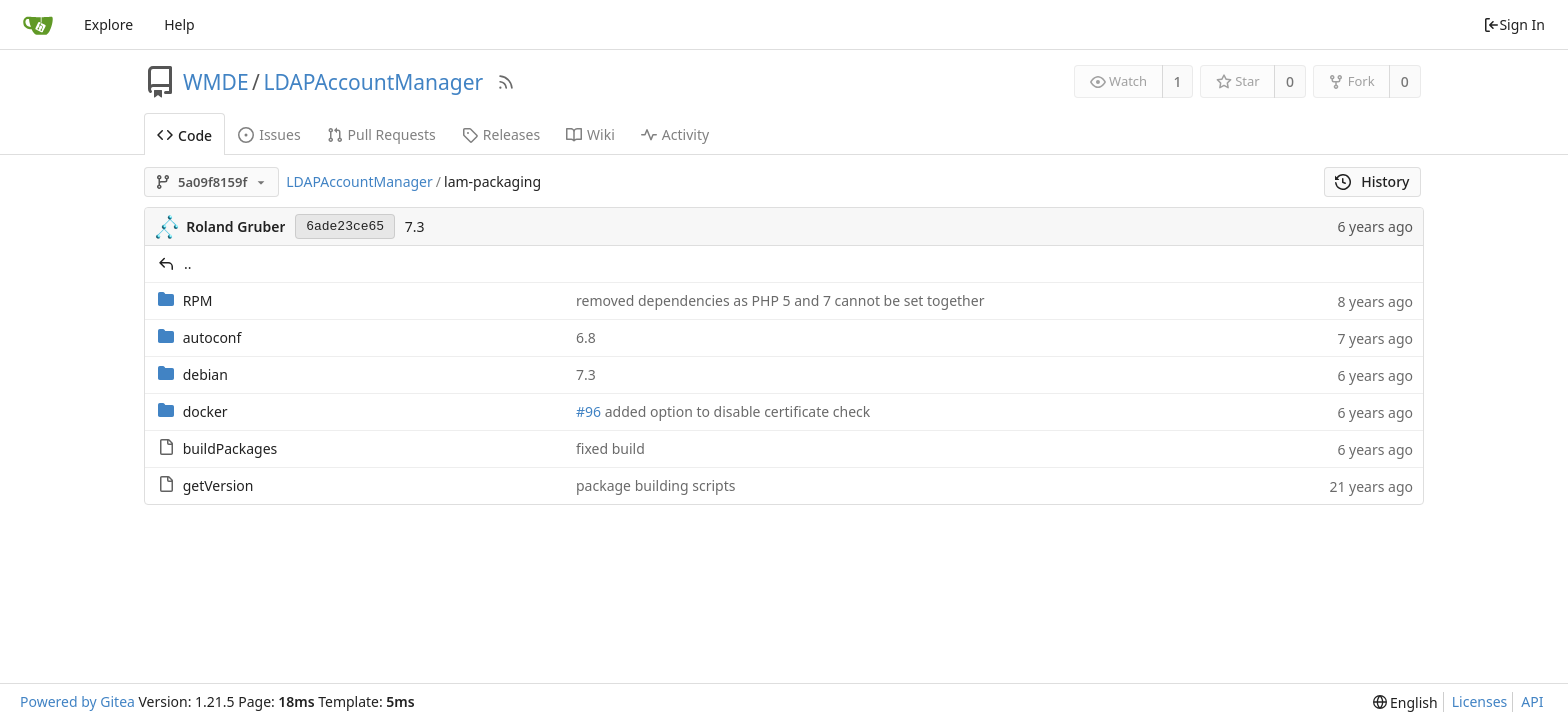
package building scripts (655, 485)
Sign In (1514, 24)
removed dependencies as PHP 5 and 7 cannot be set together (780, 300)
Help (179, 24)
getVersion (218, 485)
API (1532, 701)
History (1372, 181)
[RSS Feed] (506, 82)
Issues (269, 134)
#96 (588, 411)
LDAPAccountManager (373, 82)
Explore (108, 24)
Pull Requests (381, 134)
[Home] (38, 25)
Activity (675, 134)
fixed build (610, 448)
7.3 (415, 226)
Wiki (590, 134)
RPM (198, 300)
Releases (501, 134)
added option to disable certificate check (735, 411)
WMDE (216, 82)
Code (184, 135)
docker (205, 411)
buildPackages (230, 448)
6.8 (586, 337)
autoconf (212, 337)
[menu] (1405, 702)
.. (188, 263)
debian (205, 374)
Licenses (1480, 701)
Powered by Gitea (77, 701)
